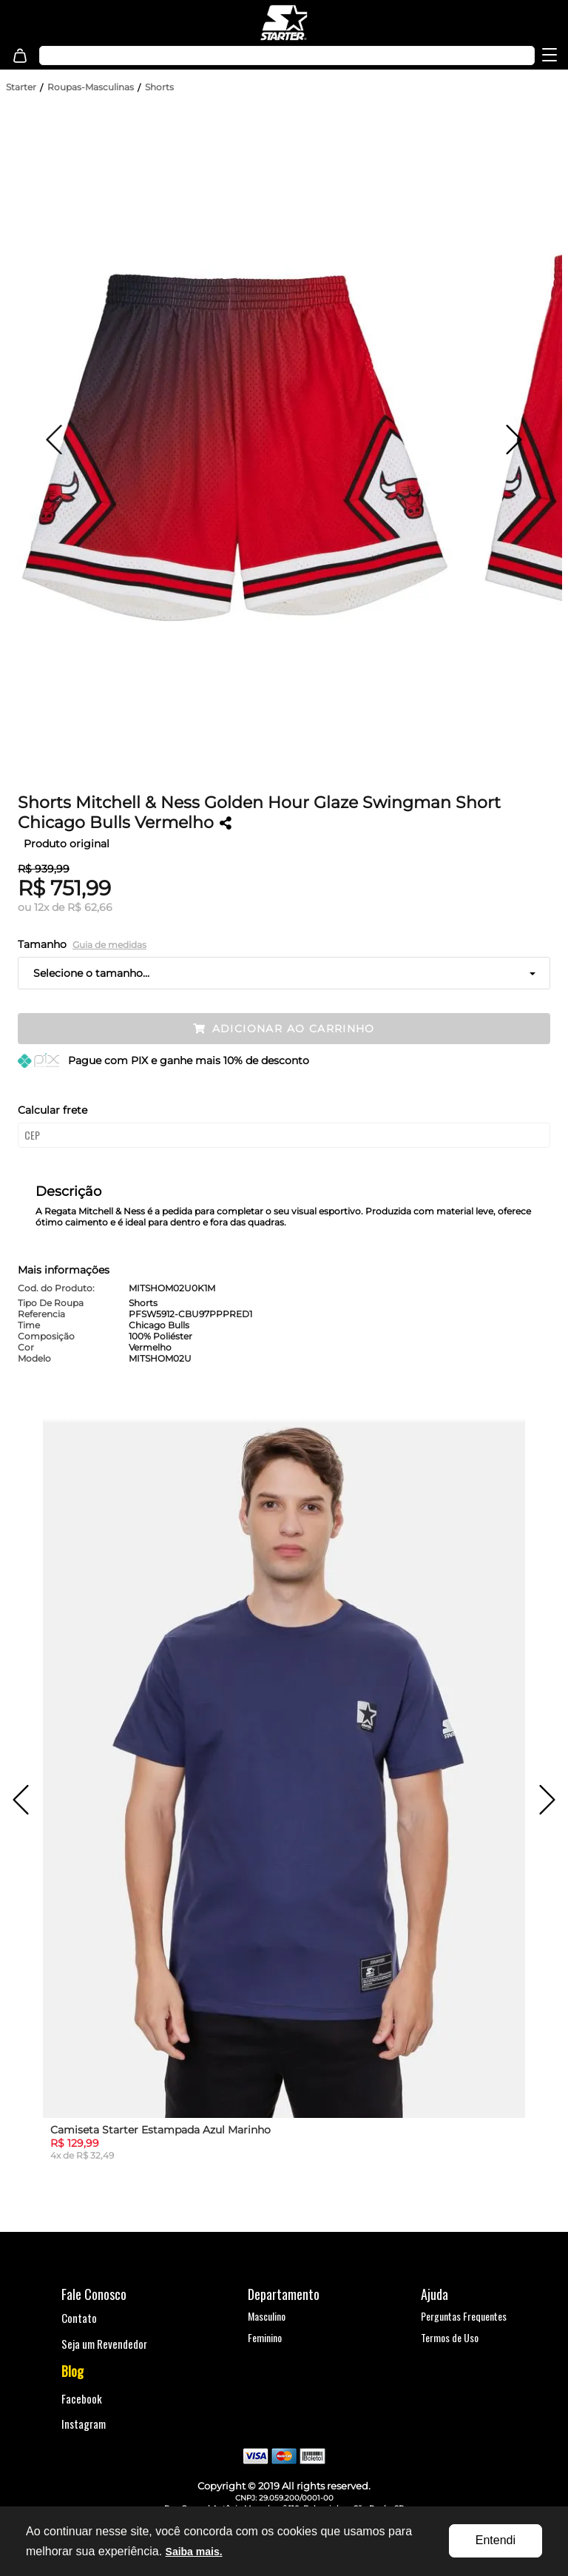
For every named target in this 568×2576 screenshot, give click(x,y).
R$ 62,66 (89, 907)
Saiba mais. (194, 2551)
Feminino (265, 2337)
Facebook (81, 2398)
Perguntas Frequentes (464, 2316)
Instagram (83, 2423)
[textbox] (249, 55)
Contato (79, 2318)
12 (41, 907)
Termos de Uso (450, 2337)
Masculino (266, 2316)
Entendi (495, 2540)
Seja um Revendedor (104, 2343)
